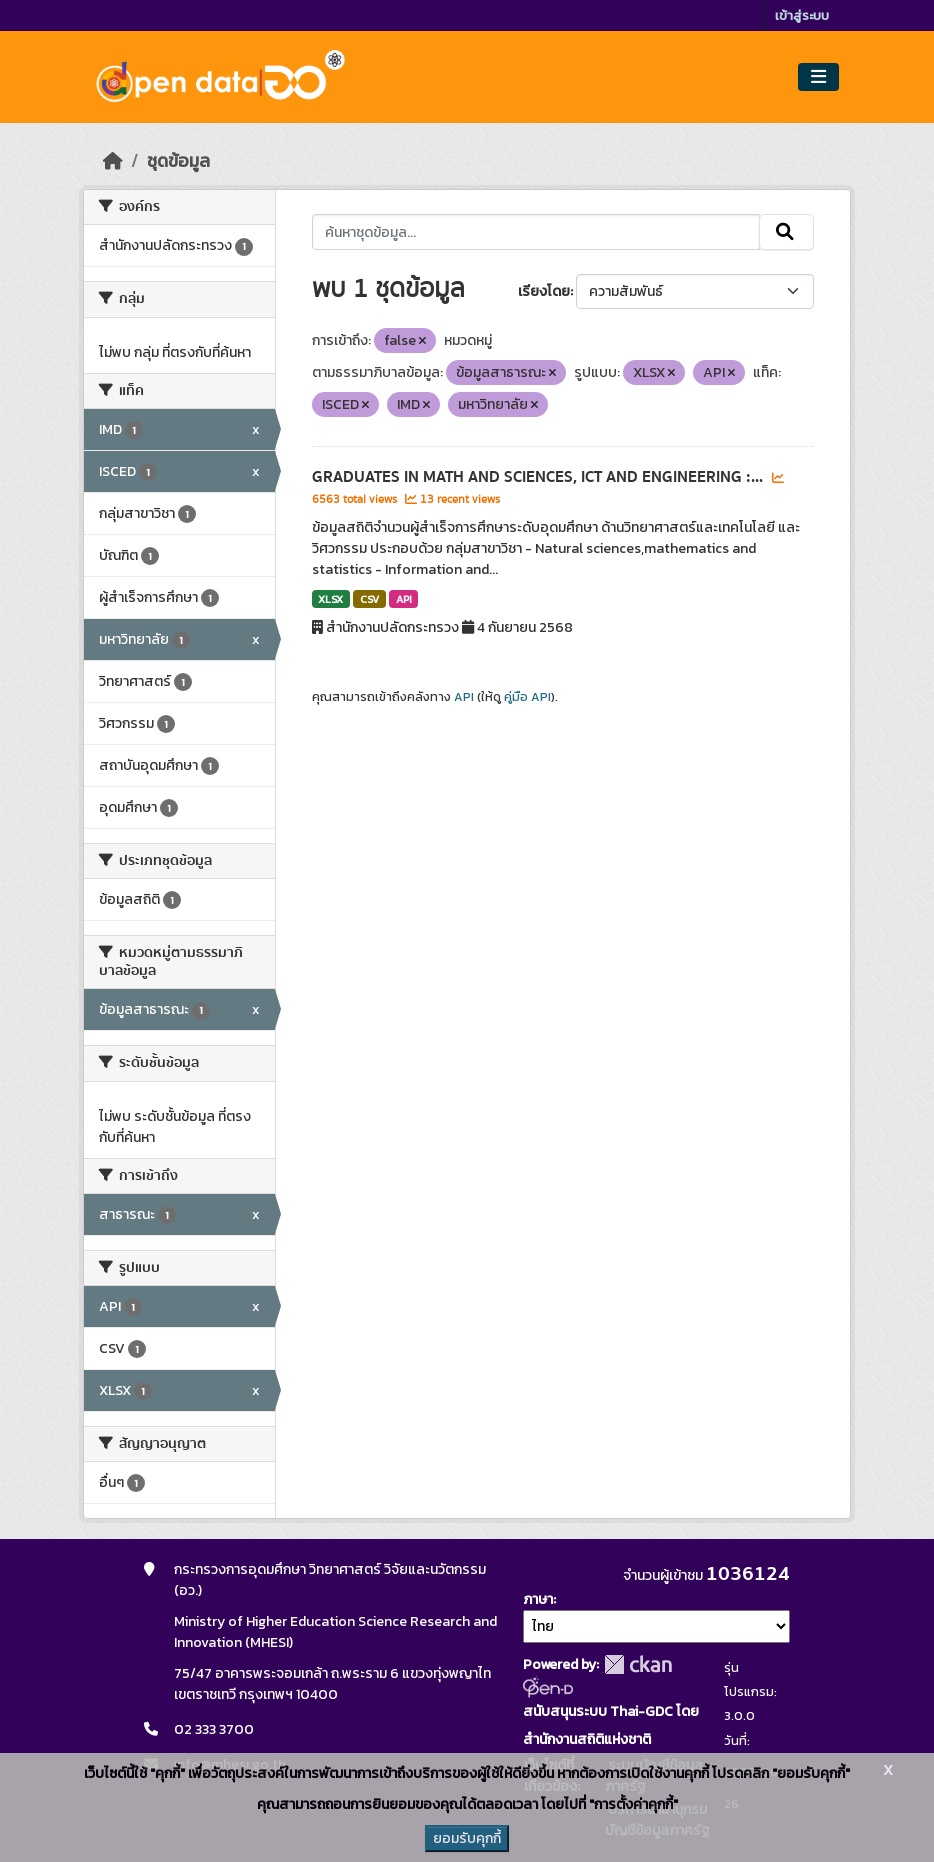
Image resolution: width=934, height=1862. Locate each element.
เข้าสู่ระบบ (802, 15)
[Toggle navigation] (818, 77)
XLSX (330, 599)
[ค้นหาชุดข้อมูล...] (536, 232)
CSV (369, 599)
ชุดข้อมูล (178, 161)
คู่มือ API (527, 697)
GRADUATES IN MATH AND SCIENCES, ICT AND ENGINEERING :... (539, 477)
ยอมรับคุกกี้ (467, 1838)
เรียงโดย (544, 291)
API (404, 599)
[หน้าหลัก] (113, 161)
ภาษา (538, 1599)
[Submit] (786, 232)
